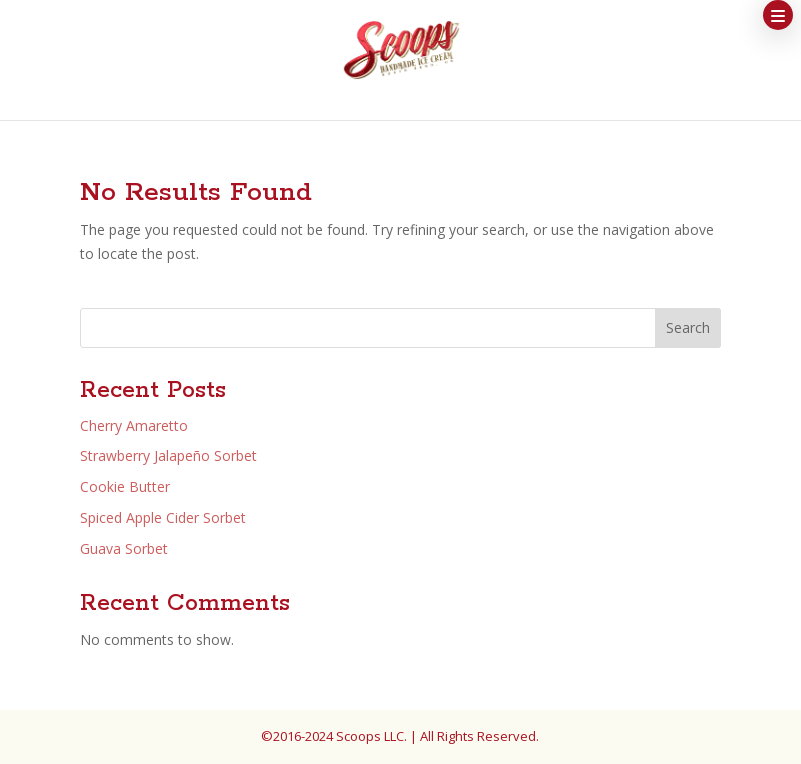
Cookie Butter (125, 486)
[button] (778, 15)
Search (688, 327)
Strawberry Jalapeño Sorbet (168, 455)
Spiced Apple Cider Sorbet (163, 517)
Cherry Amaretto (134, 425)
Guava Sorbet (124, 548)
